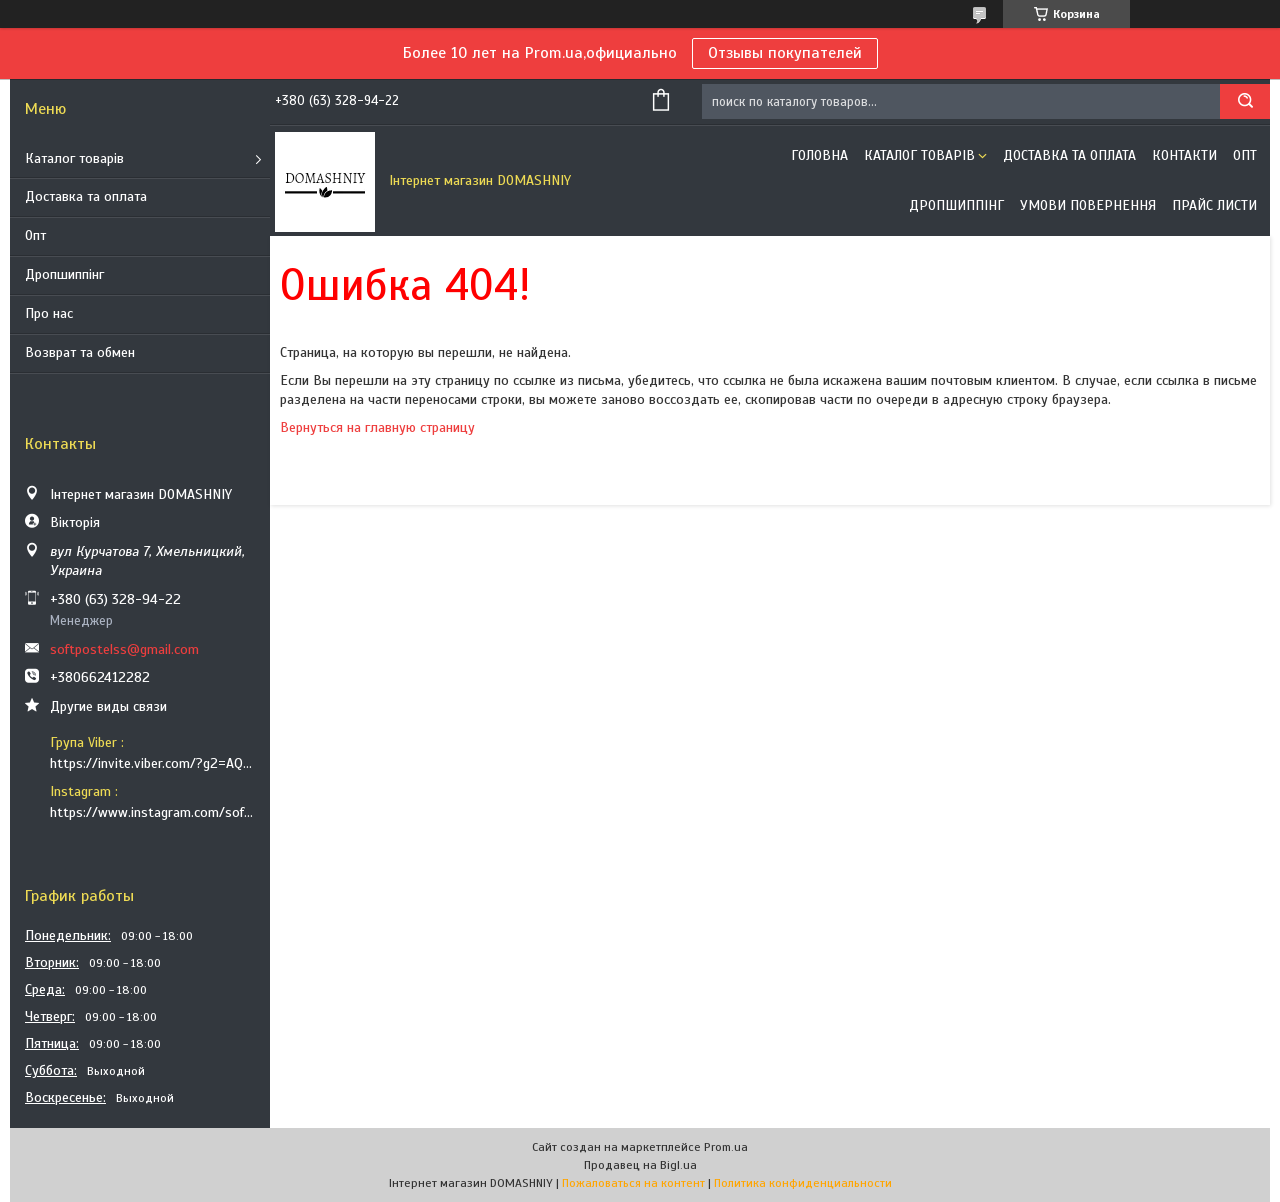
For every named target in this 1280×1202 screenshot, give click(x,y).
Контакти (1184, 155)
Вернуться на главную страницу (377, 427)
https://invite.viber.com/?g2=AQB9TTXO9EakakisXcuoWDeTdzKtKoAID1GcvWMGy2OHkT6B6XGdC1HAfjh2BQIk (152, 763)
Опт (35, 235)
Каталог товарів (74, 158)
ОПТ (1245, 155)
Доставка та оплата (86, 196)
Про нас (49, 313)
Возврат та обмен (80, 352)
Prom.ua (726, 1147)
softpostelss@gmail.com (124, 649)
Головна (819, 155)
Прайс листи (1214, 205)
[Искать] (1245, 101)
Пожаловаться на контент (633, 1183)
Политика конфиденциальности (803, 1183)
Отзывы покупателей (785, 53)
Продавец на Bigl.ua (640, 1165)
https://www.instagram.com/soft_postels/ (152, 812)
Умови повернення (1088, 205)
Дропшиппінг (64, 274)
